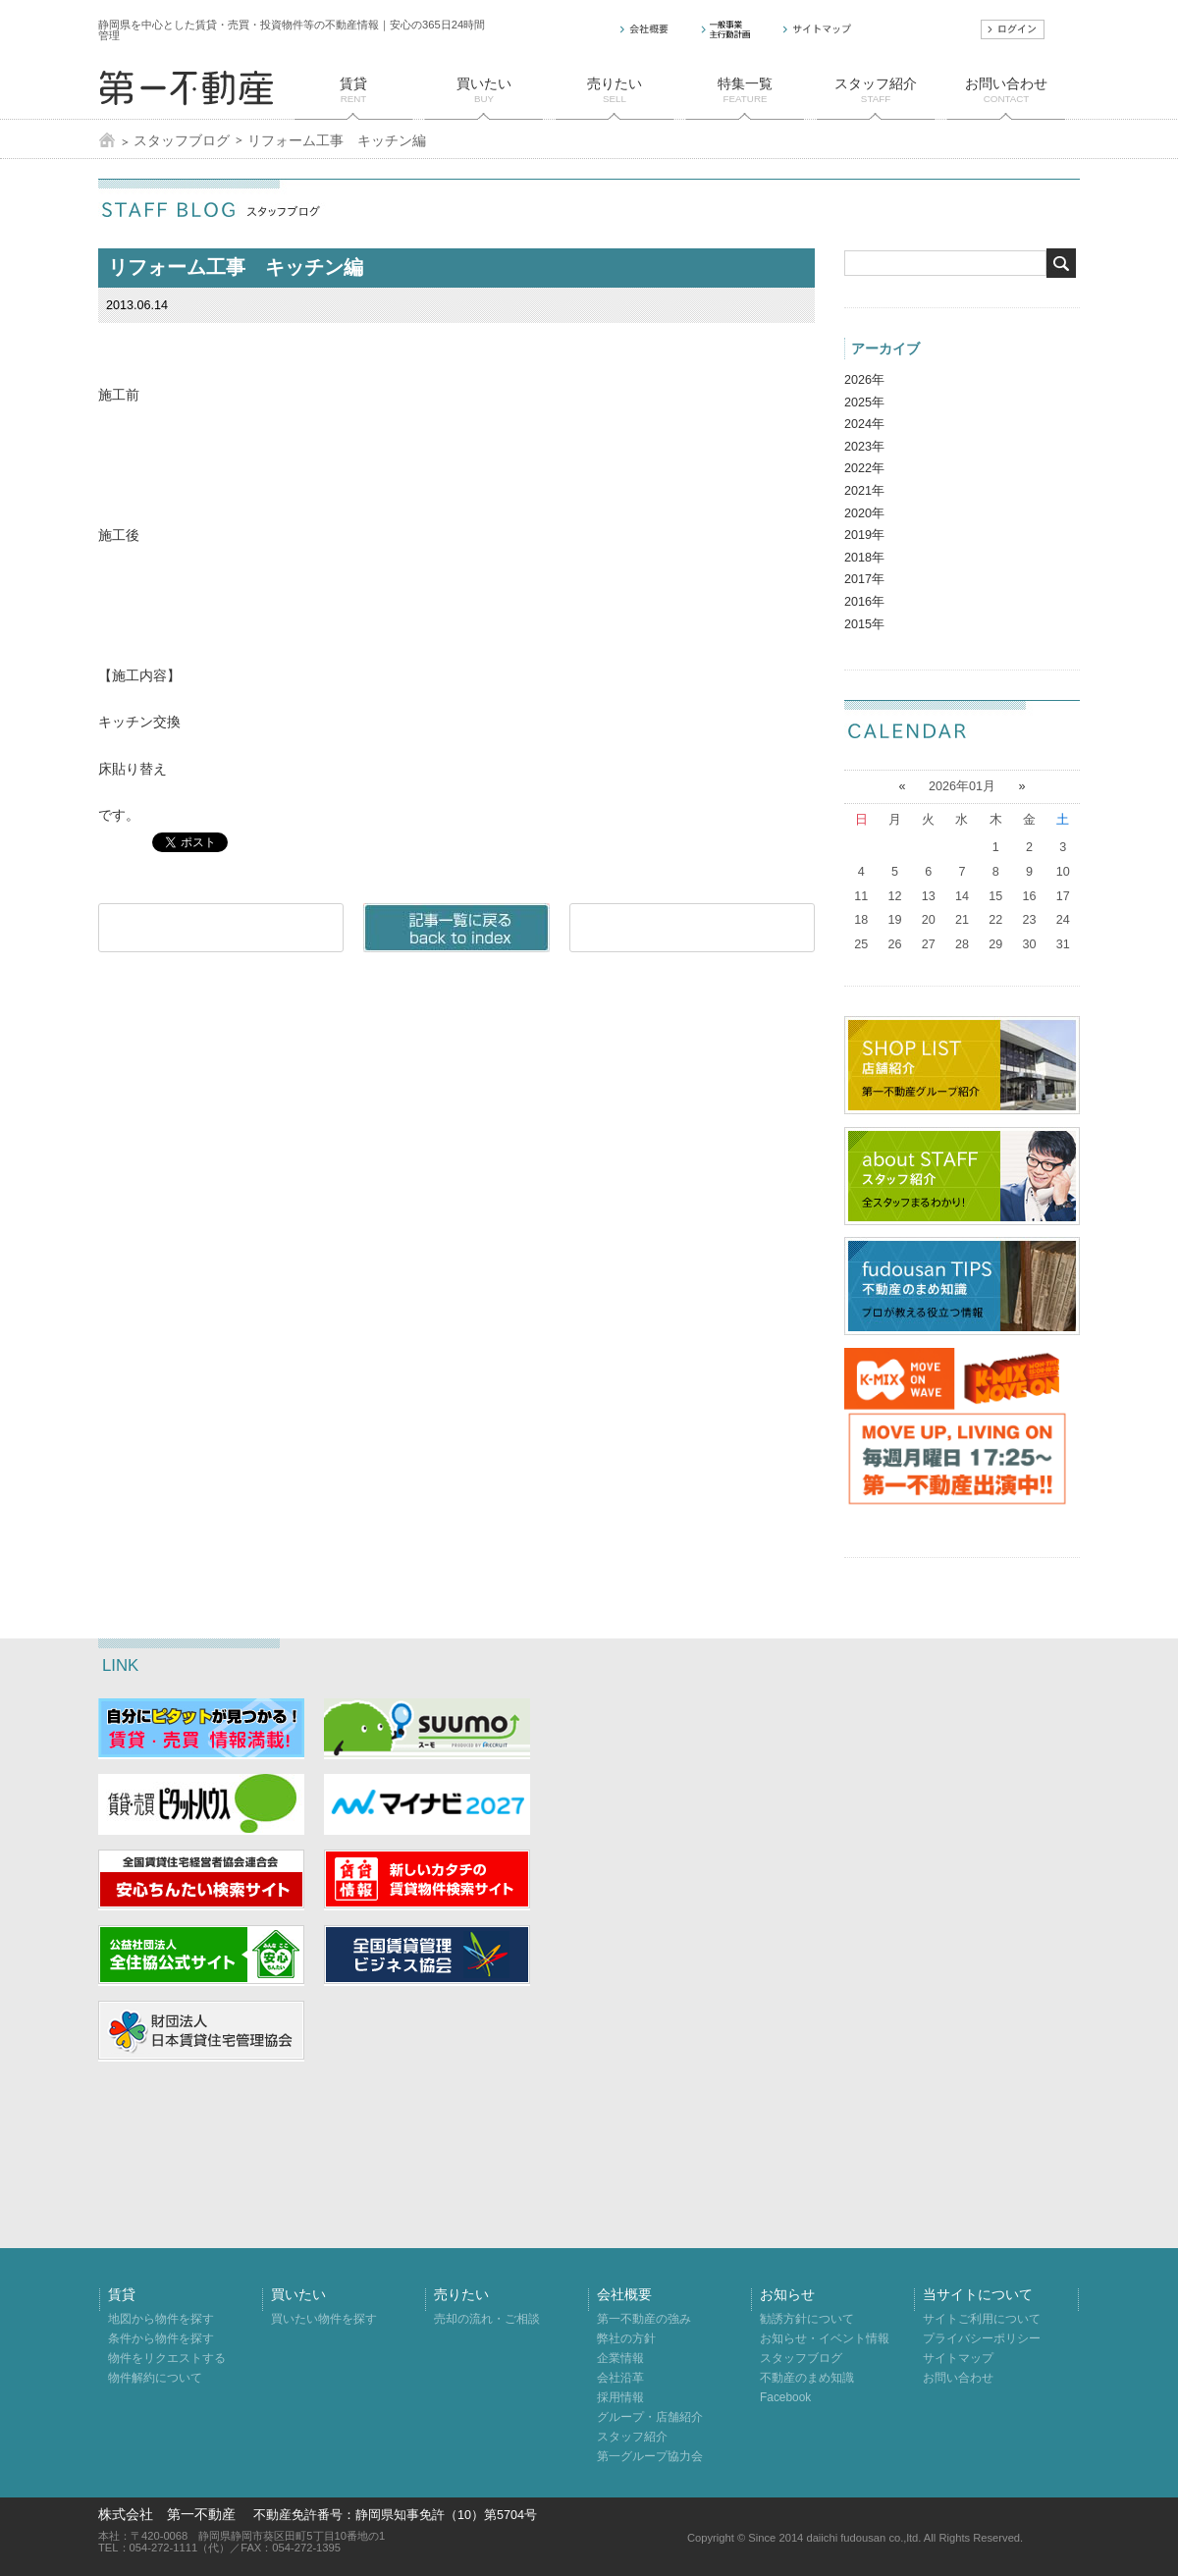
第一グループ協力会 (650, 2456)
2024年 (864, 424)
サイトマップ (958, 2358)
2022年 (864, 468)
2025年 (864, 402)
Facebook (785, 2397)
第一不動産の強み (644, 2319)
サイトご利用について (982, 2319)
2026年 (864, 380)
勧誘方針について (807, 2319)
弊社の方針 (626, 2338)
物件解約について (155, 2378)
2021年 (864, 491)
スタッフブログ (182, 140)
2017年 (864, 579)
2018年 (864, 557)
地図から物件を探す (161, 2319)
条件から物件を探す (161, 2338)
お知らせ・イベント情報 (824, 2338)
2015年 (864, 624)
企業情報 (620, 2358)
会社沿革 (620, 2378)
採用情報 (620, 2397)
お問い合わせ (958, 2378)
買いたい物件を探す (324, 2319)
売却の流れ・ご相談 (487, 2319)
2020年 (864, 513)
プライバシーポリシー (982, 2338)
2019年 (864, 535)
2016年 (864, 602)
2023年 (864, 447)
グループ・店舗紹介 (650, 2417)
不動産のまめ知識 (807, 2378)
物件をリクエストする (167, 2358)
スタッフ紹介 (632, 2436)
